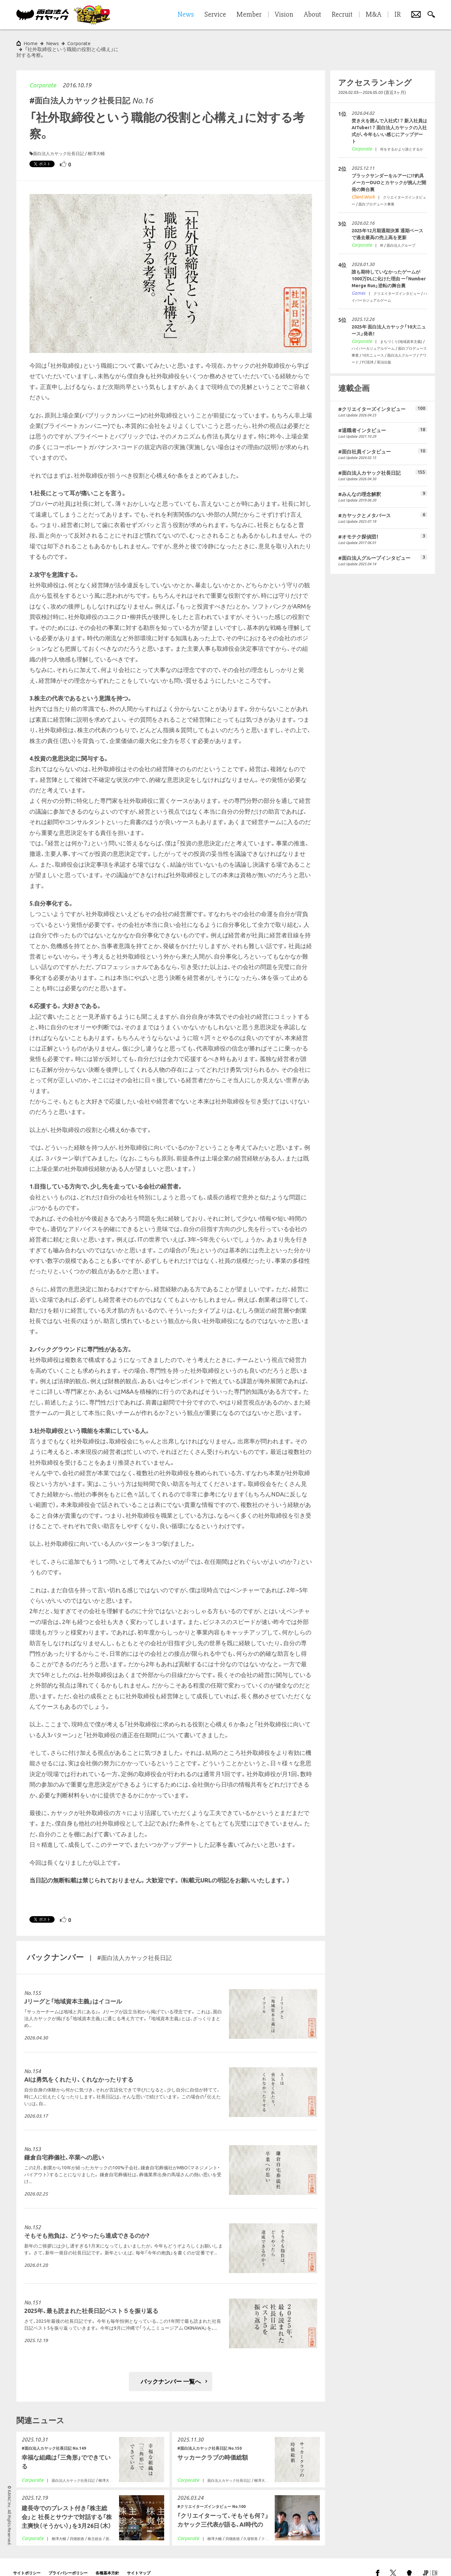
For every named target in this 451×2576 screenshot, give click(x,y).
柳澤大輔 (96, 141)
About (312, 14)
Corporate (42, 73)
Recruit (342, 14)
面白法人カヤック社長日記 (58, 141)
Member (249, 14)
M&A (373, 14)
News (52, 43)
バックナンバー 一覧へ (171, 2369)
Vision (284, 14)
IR (397, 14)
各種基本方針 (107, 2561)
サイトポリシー (27, 2561)
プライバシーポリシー (68, 2561)
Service (215, 14)
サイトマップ (138, 2561)
